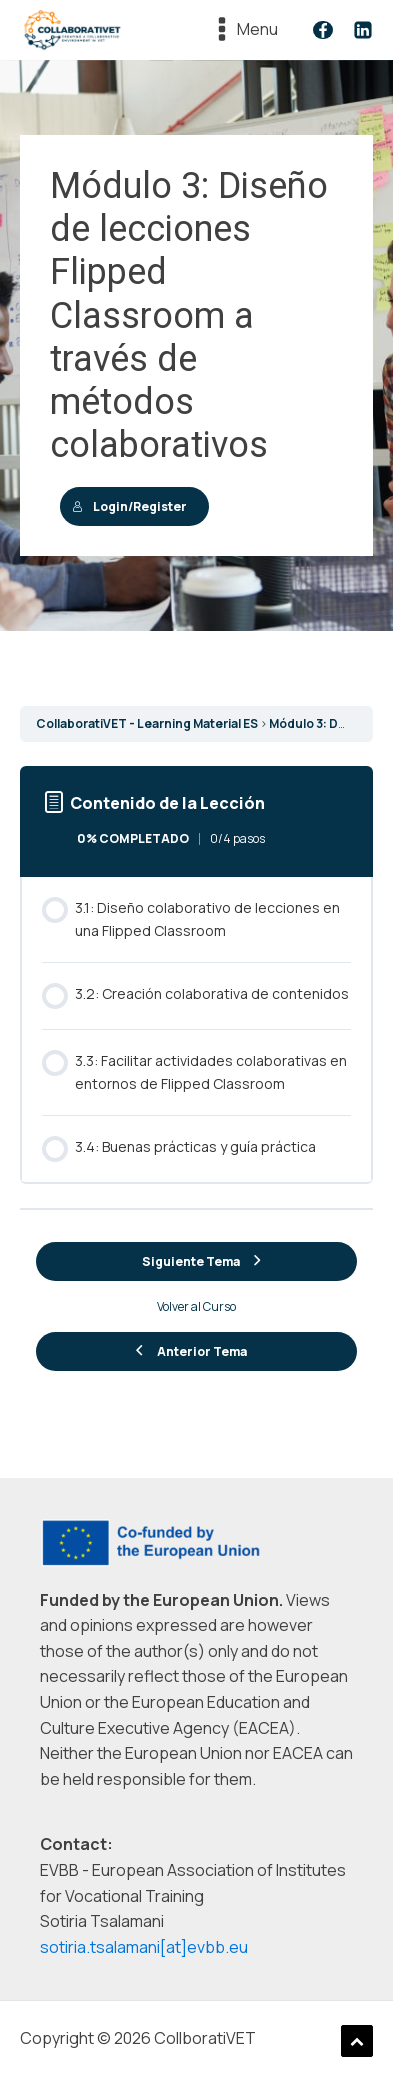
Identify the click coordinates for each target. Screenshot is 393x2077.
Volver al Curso (196, 1306)
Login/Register (129, 506)
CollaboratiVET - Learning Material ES (147, 723)
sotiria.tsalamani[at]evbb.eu (144, 1947)
